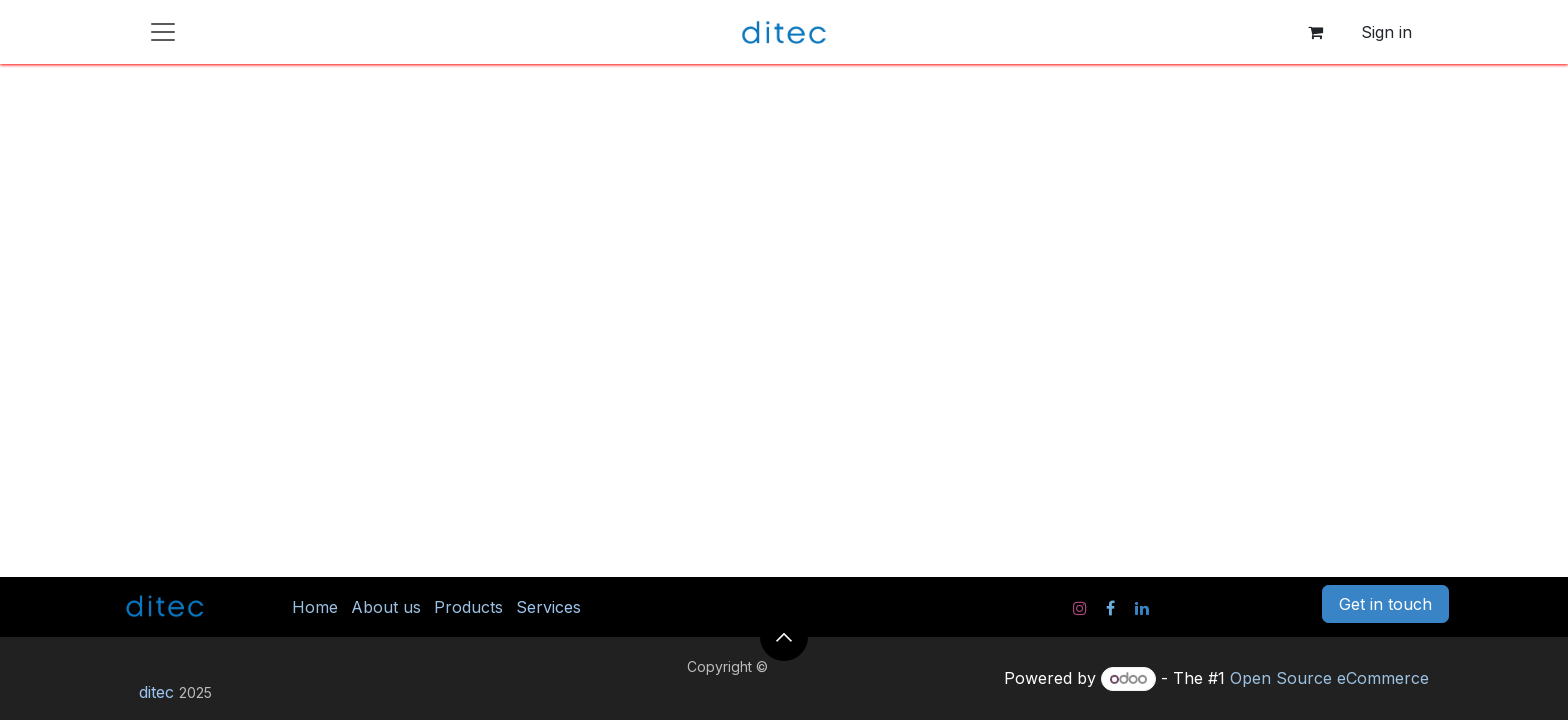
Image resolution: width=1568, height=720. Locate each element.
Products (468, 607)
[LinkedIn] (1142, 608)
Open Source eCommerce (1329, 678)
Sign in (1386, 32)
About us (386, 607)
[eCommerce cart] (1315, 32)
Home (315, 607)
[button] (784, 637)
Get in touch (1385, 604)
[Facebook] (1110, 608)
